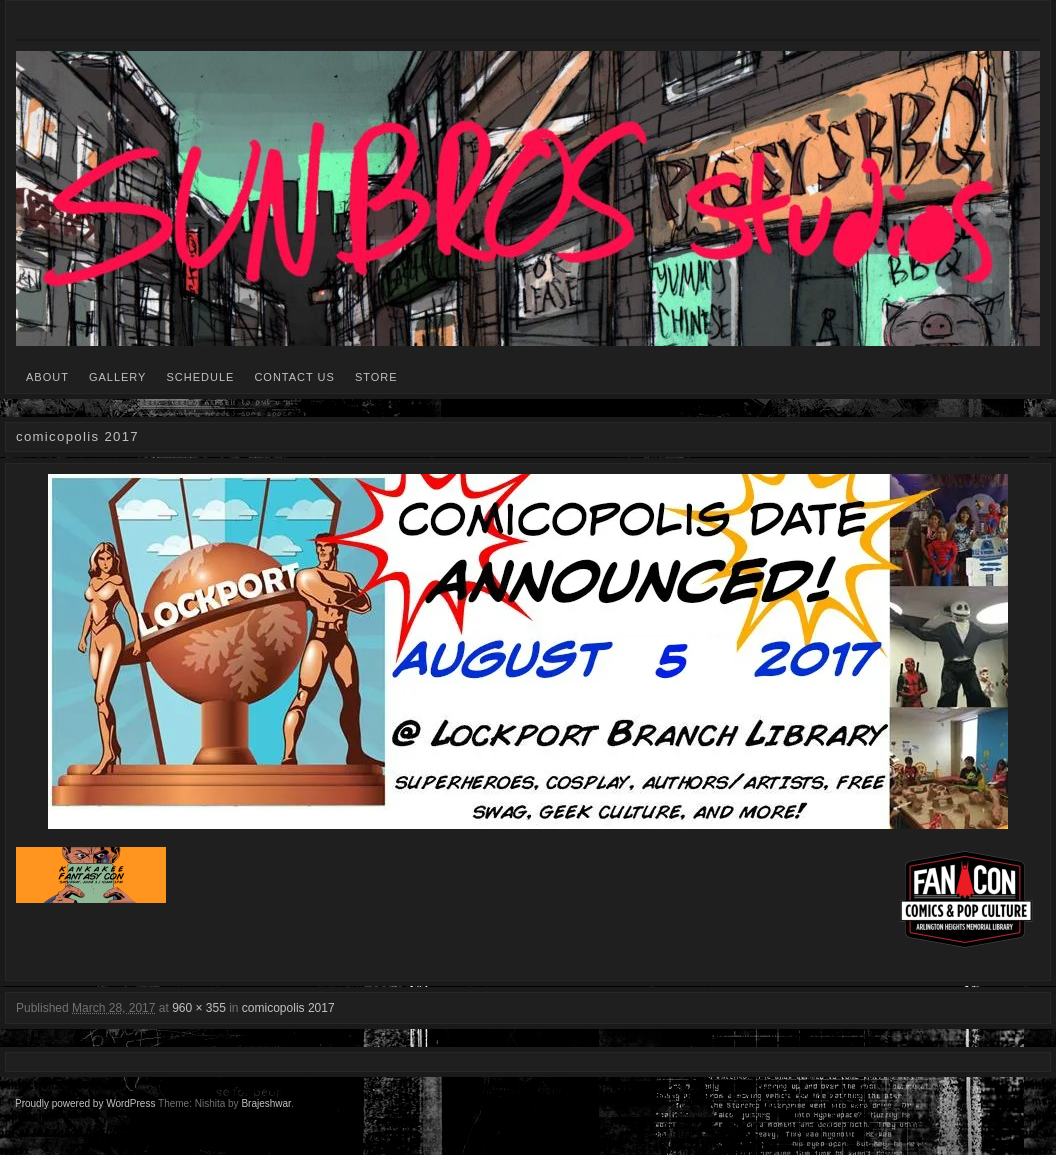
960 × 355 (199, 1008)
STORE (376, 377)
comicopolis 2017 (288, 1008)
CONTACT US (294, 377)
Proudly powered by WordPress (85, 1103)
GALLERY (118, 377)
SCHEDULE (200, 377)
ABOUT (47, 377)
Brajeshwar (265, 1103)
